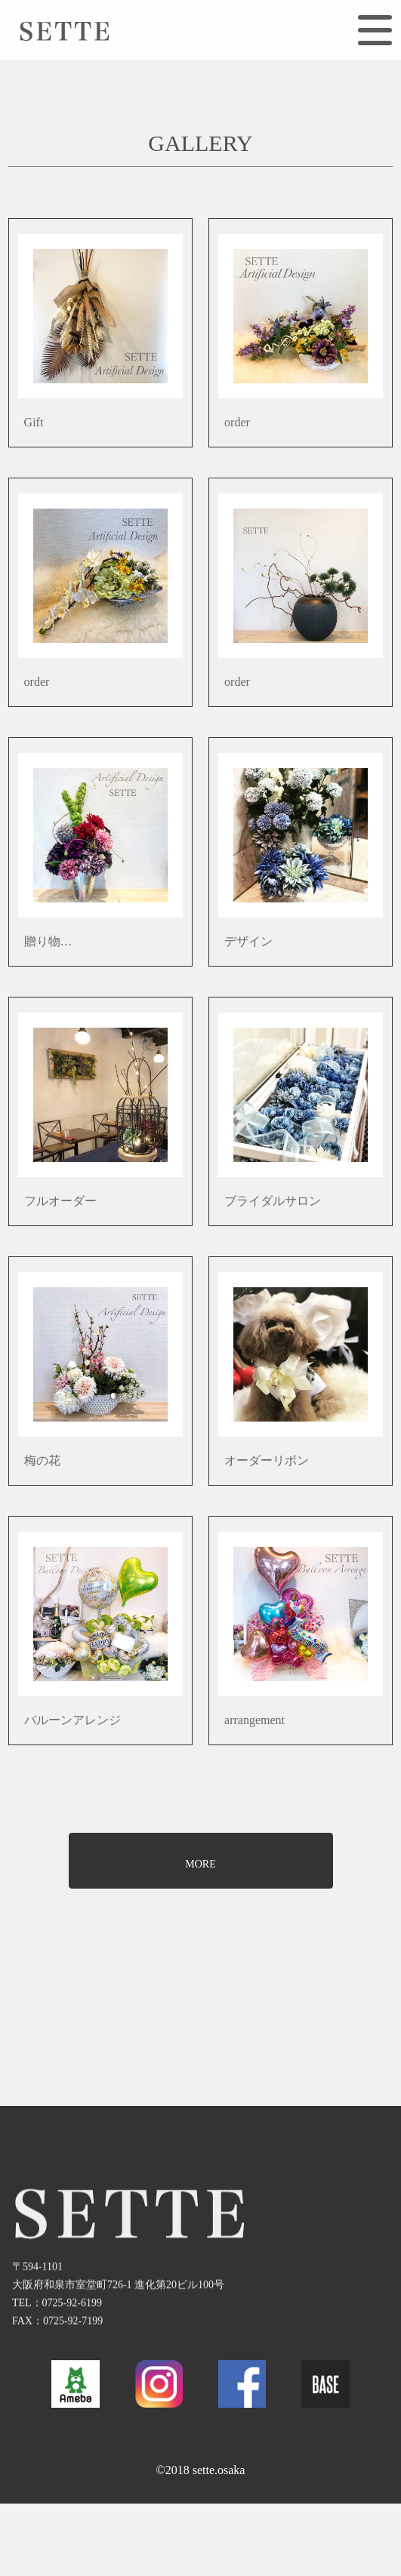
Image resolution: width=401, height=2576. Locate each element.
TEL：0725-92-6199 (57, 2331)
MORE (200, 1864)
